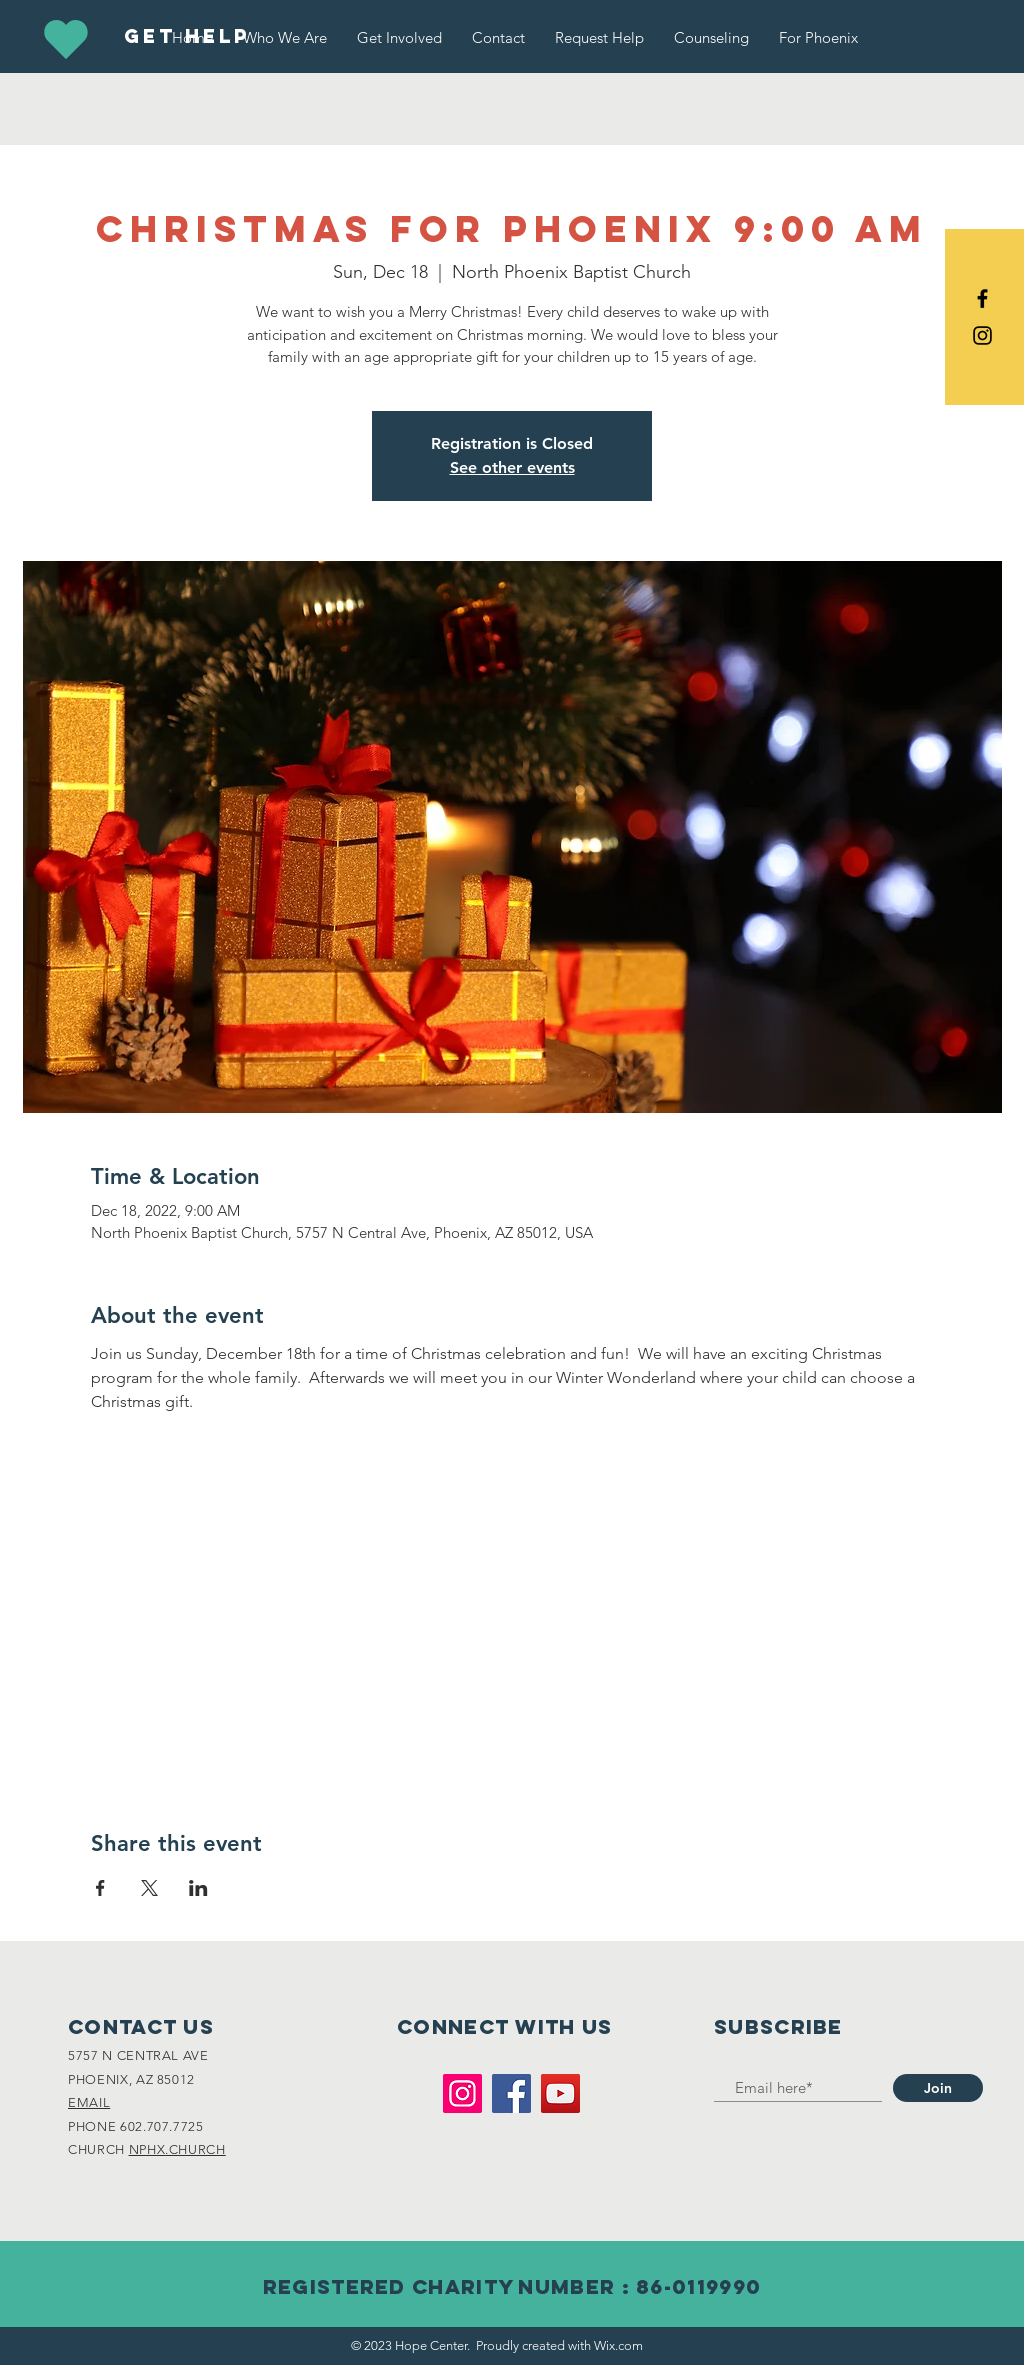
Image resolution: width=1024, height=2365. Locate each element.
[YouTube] (560, 2093)
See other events (512, 467)
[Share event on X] (149, 1888)
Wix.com (618, 2345)
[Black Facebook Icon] (982, 298)
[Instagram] (462, 2093)
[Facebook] (511, 2093)
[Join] (938, 2088)
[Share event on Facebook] (100, 1888)
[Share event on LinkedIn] (198, 1888)
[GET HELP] (186, 37)
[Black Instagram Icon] (982, 335)
